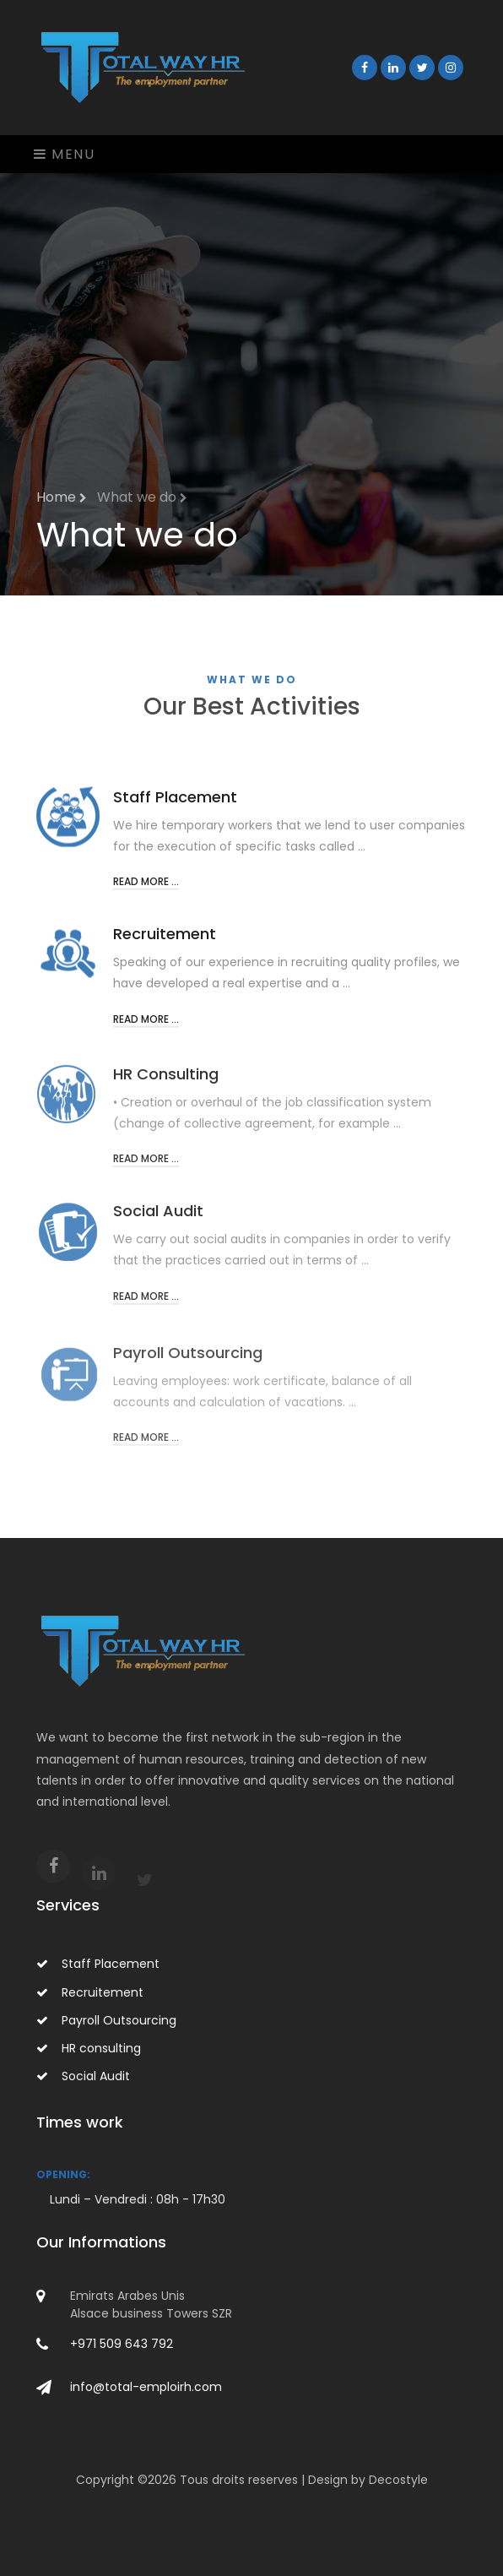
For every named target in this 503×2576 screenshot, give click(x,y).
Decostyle (398, 2479)
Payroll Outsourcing (106, 2020)
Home (61, 497)
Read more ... (146, 890)
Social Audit (83, 2076)
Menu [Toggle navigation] (64, 154)
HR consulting (88, 2048)
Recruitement (89, 1992)
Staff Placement (98, 1963)
